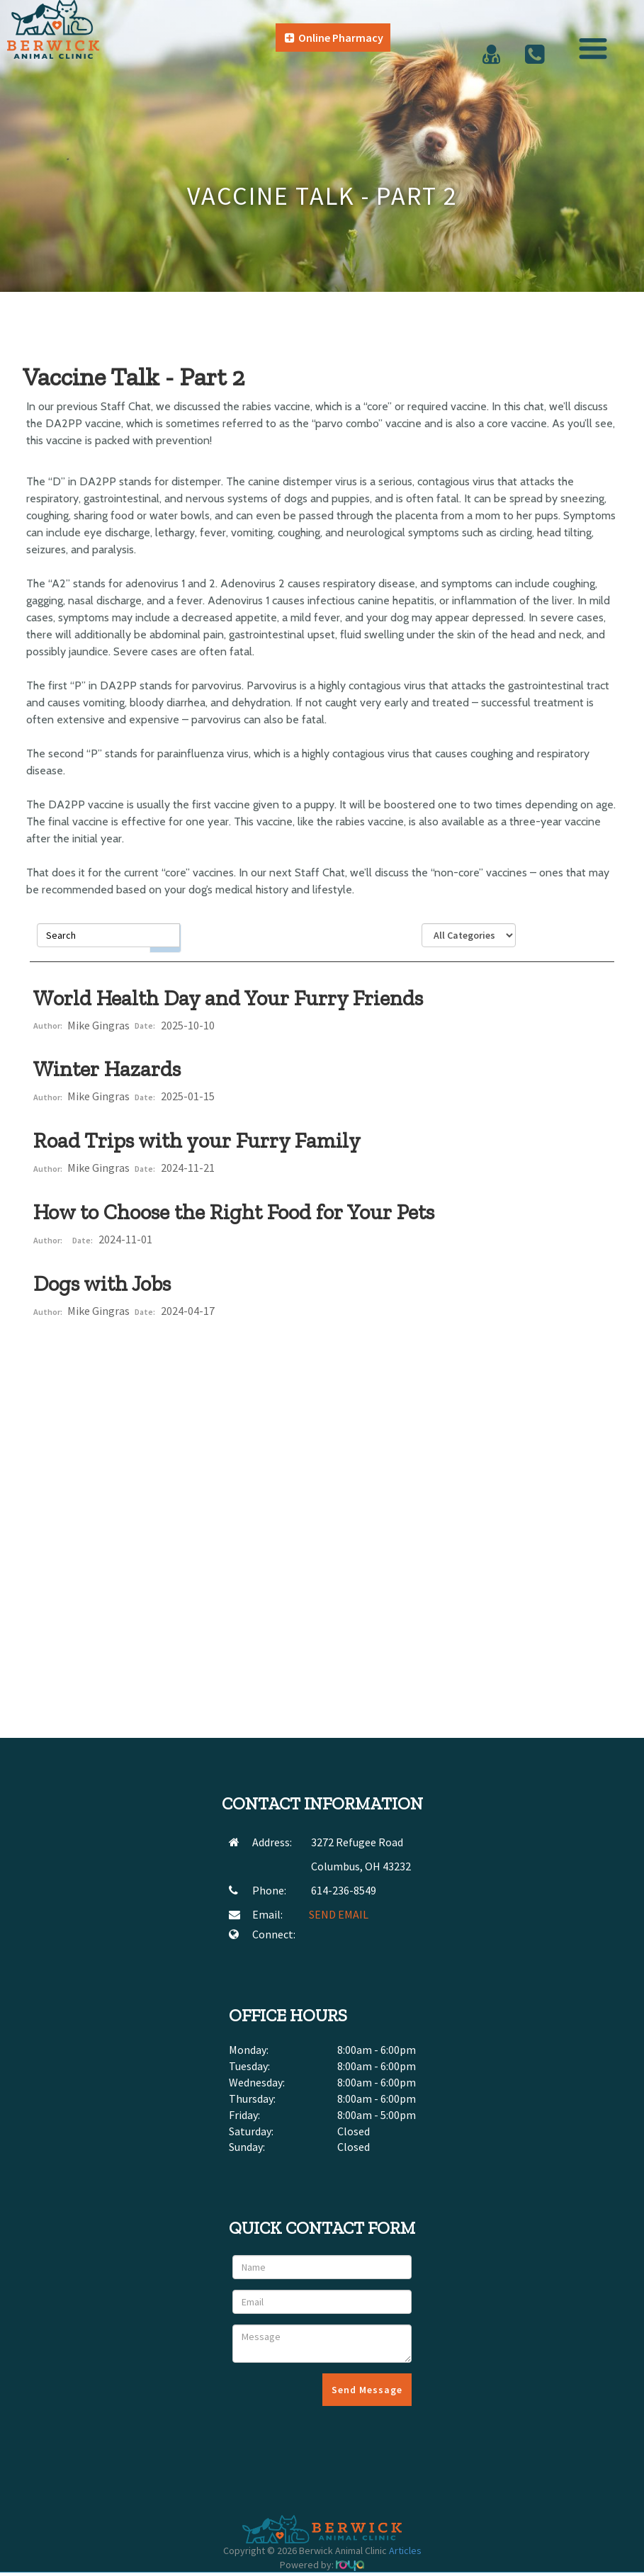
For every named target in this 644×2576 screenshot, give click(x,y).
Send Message (367, 2389)
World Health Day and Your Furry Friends (228, 998)
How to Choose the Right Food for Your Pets (233, 1212)
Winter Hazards (107, 1069)
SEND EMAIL (338, 1914)
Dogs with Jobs (102, 1284)
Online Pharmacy (334, 37)
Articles (405, 2550)
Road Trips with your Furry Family (197, 1140)
